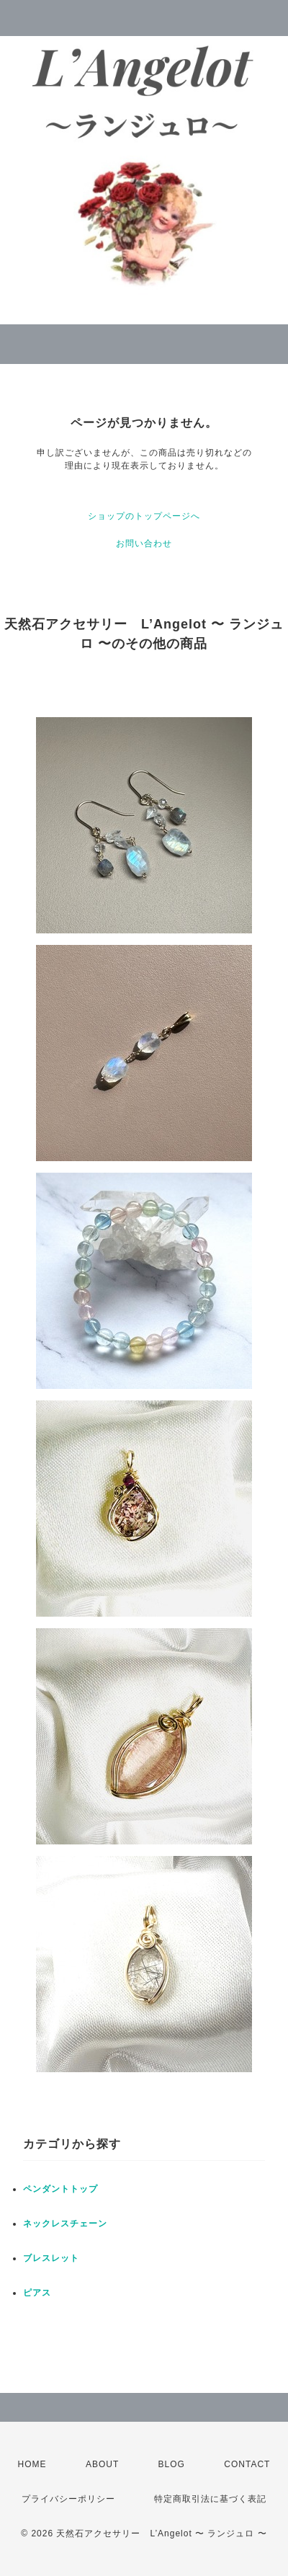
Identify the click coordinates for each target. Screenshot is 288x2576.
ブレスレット (51, 2258)
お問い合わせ (144, 543)
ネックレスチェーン (65, 2224)
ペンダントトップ (60, 2189)
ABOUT (102, 2464)
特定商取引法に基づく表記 (210, 2499)
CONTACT (247, 2464)
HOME (32, 2464)
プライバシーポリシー (68, 2499)
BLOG (171, 2464)
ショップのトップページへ (144, 516)
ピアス (37, 2293)
